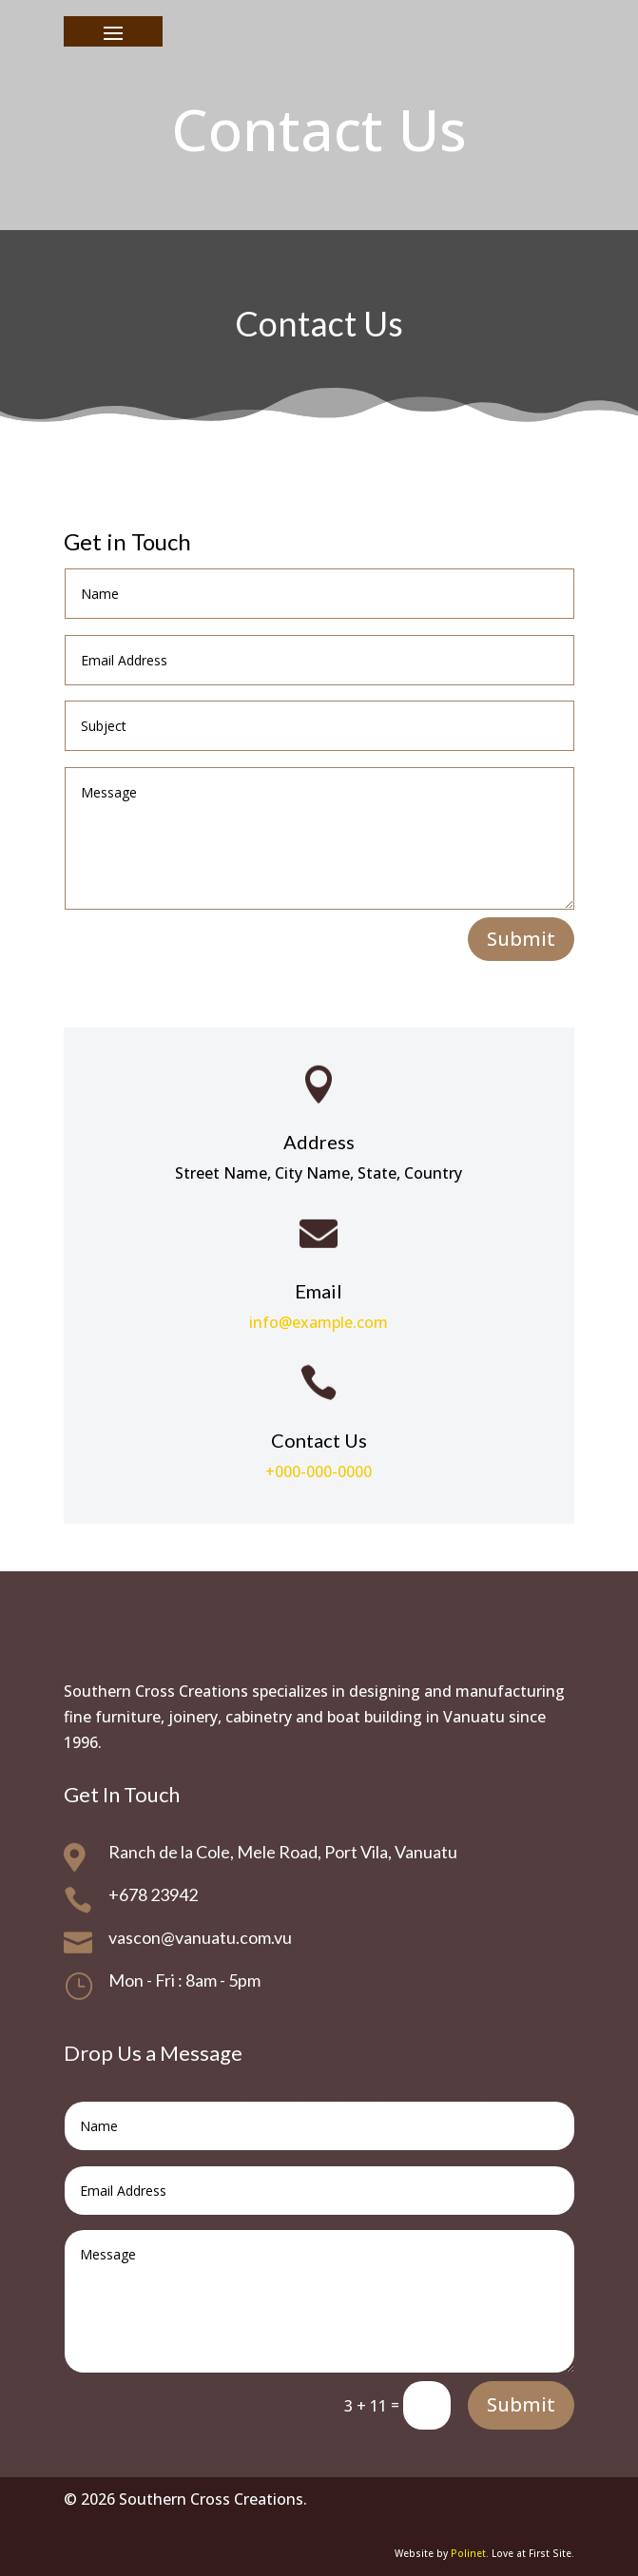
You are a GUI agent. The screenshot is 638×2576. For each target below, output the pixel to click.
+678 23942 (153, 1894)
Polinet (468, 2553)
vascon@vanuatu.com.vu (200, 1937)
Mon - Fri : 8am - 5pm (184, 1980)
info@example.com (318, 1322)
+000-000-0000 (318, 1471)
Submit (521, 939)
